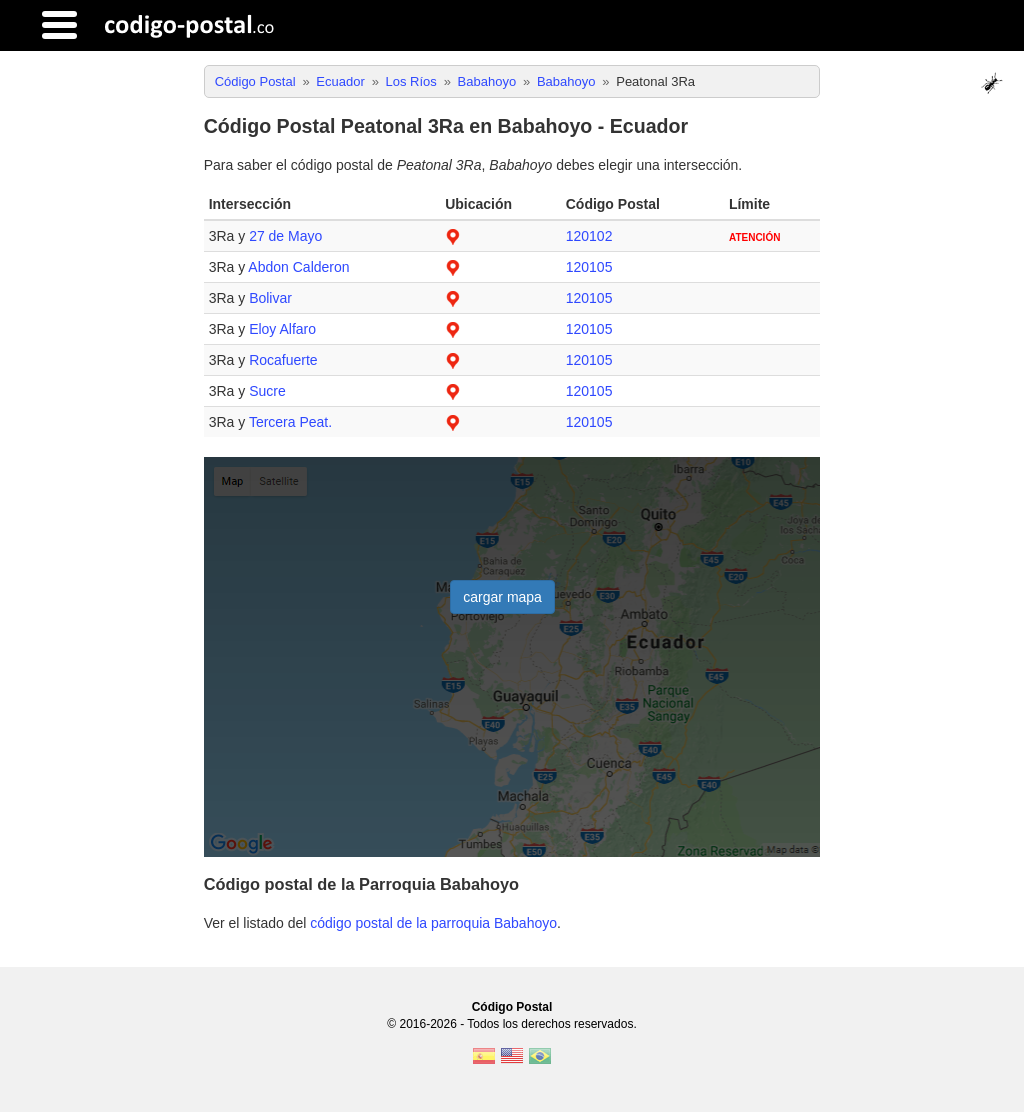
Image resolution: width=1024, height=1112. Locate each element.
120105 (589, 267)
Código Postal (512, 1007)
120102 (589, 236)
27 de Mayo (285, 236)
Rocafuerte (283, 360)
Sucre (267, 391)
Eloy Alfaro (282, 329)
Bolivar (270, 298)
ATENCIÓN (754, 237)
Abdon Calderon (298, 267)
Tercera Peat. (290, 422)
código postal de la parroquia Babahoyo (433, 923)
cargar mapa (502, 597)
